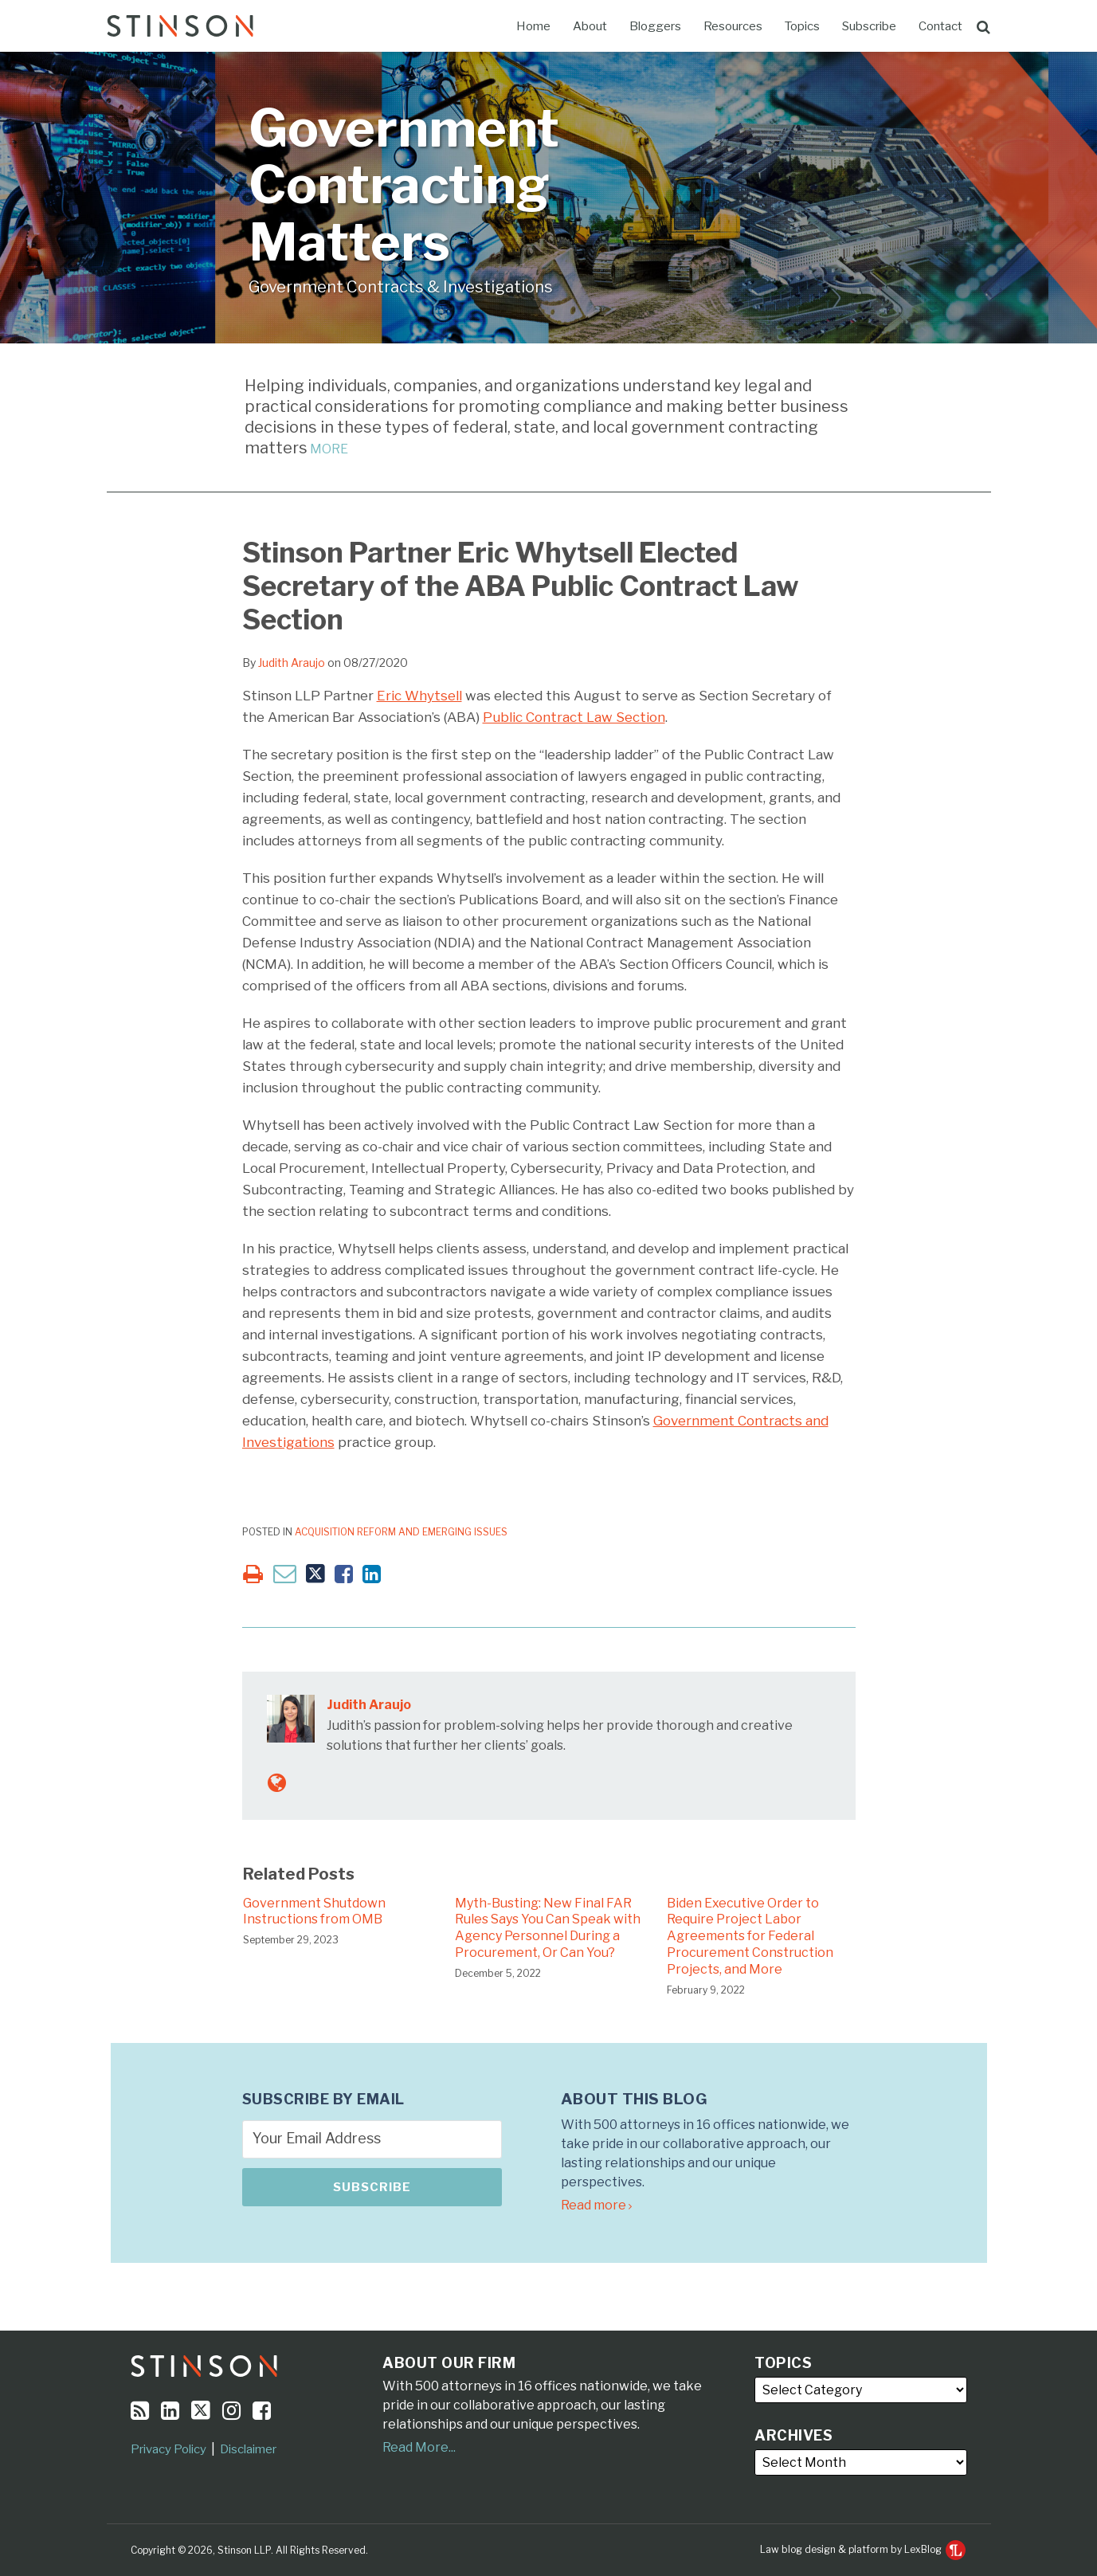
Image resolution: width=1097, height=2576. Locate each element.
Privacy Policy (168, 2449)
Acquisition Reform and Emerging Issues (401, 1532)
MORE (328, 449)
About (590, 26)
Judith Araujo (291, 662)
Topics (802, 26)
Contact (940, 26)
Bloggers (655, 26)
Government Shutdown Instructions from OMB (314, 1911)
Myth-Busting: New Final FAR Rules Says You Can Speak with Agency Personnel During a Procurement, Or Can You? (548, 1928)
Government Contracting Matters (404, 184)
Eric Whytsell (419, 696)
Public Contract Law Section (574, 717)
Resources (732, 26)
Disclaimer (248, 2449)
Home (533, 26)
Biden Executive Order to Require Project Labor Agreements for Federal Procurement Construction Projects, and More (750, 1936)
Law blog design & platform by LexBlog (863, 2549)
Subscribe (869, 26)
